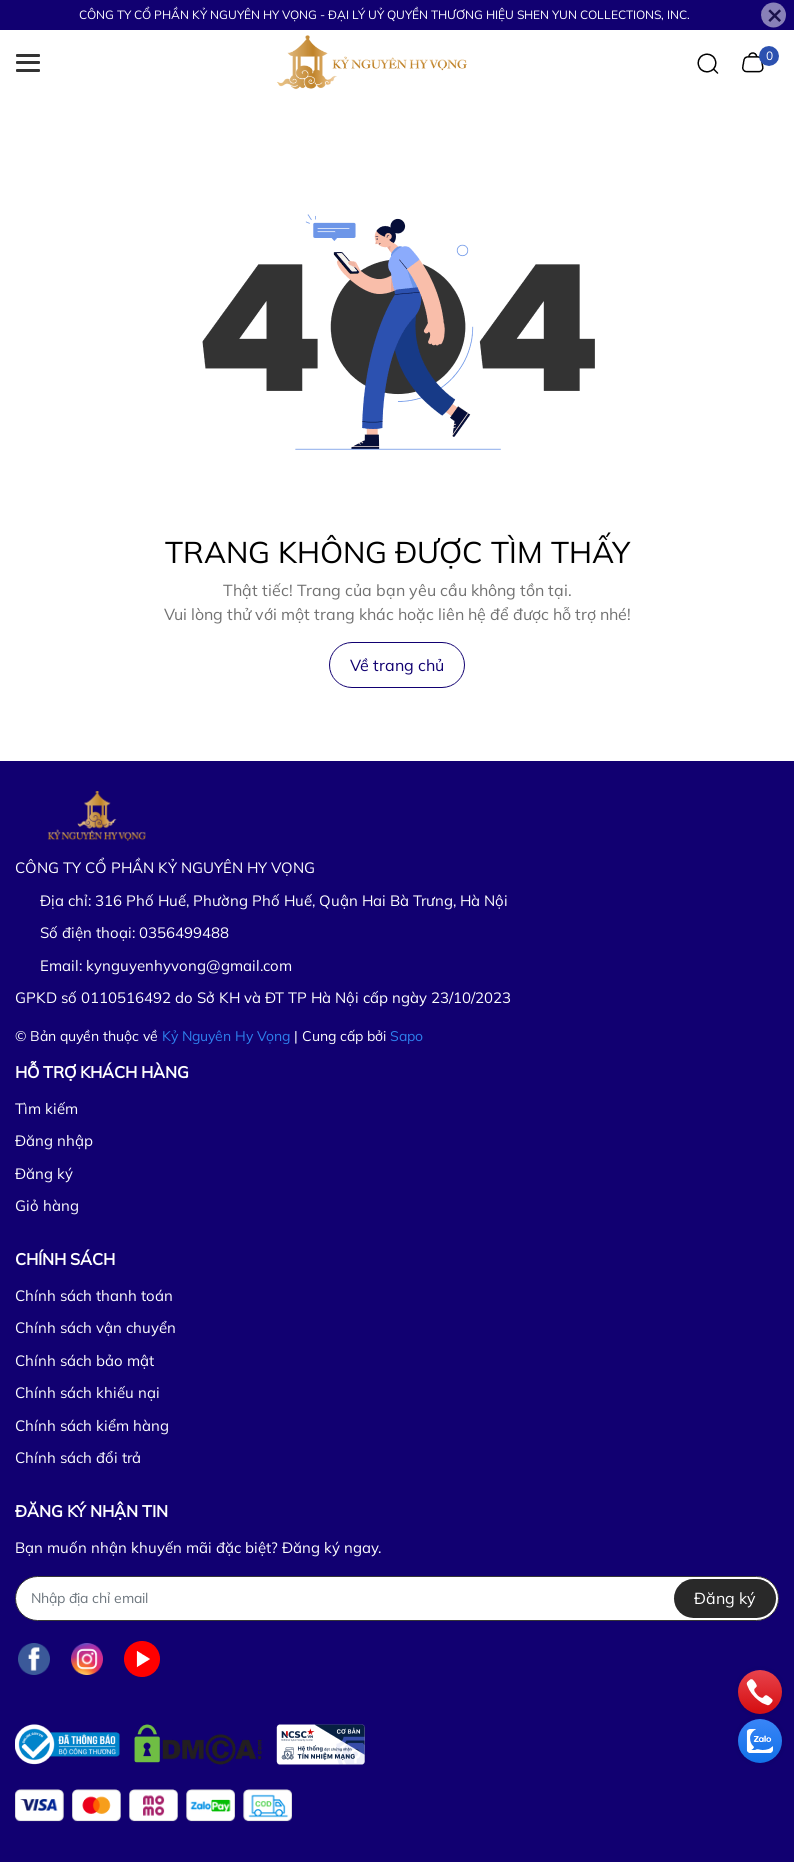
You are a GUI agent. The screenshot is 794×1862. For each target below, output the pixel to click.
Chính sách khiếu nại (87, 1392)
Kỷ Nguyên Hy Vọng (226, 1036)
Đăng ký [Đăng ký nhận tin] (725, 1598)
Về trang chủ (397, 665)
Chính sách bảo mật (84, 1360)
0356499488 (184, 932)
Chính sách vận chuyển (95, 1327)
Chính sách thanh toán (94, 1295)
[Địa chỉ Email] (397, 1598)
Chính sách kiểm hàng (92, 1425)
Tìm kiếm (46, 1108)
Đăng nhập (54, 1140)
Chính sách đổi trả (78, 1457)
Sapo (406, 1036)
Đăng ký (44, 1173)
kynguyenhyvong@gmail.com (189, 965)
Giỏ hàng (47, 1205)
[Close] (773, 15)
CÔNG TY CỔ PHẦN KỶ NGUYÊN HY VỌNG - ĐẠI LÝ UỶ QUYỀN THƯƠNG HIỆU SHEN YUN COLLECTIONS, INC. (384, 14)
